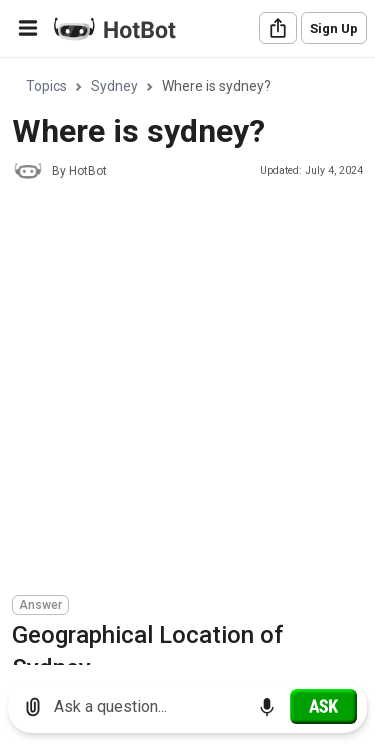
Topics (46, 86)
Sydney (114, 86)
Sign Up (334, 28)
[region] (187, 362)
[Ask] (323, 706)
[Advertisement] (187, 390)
